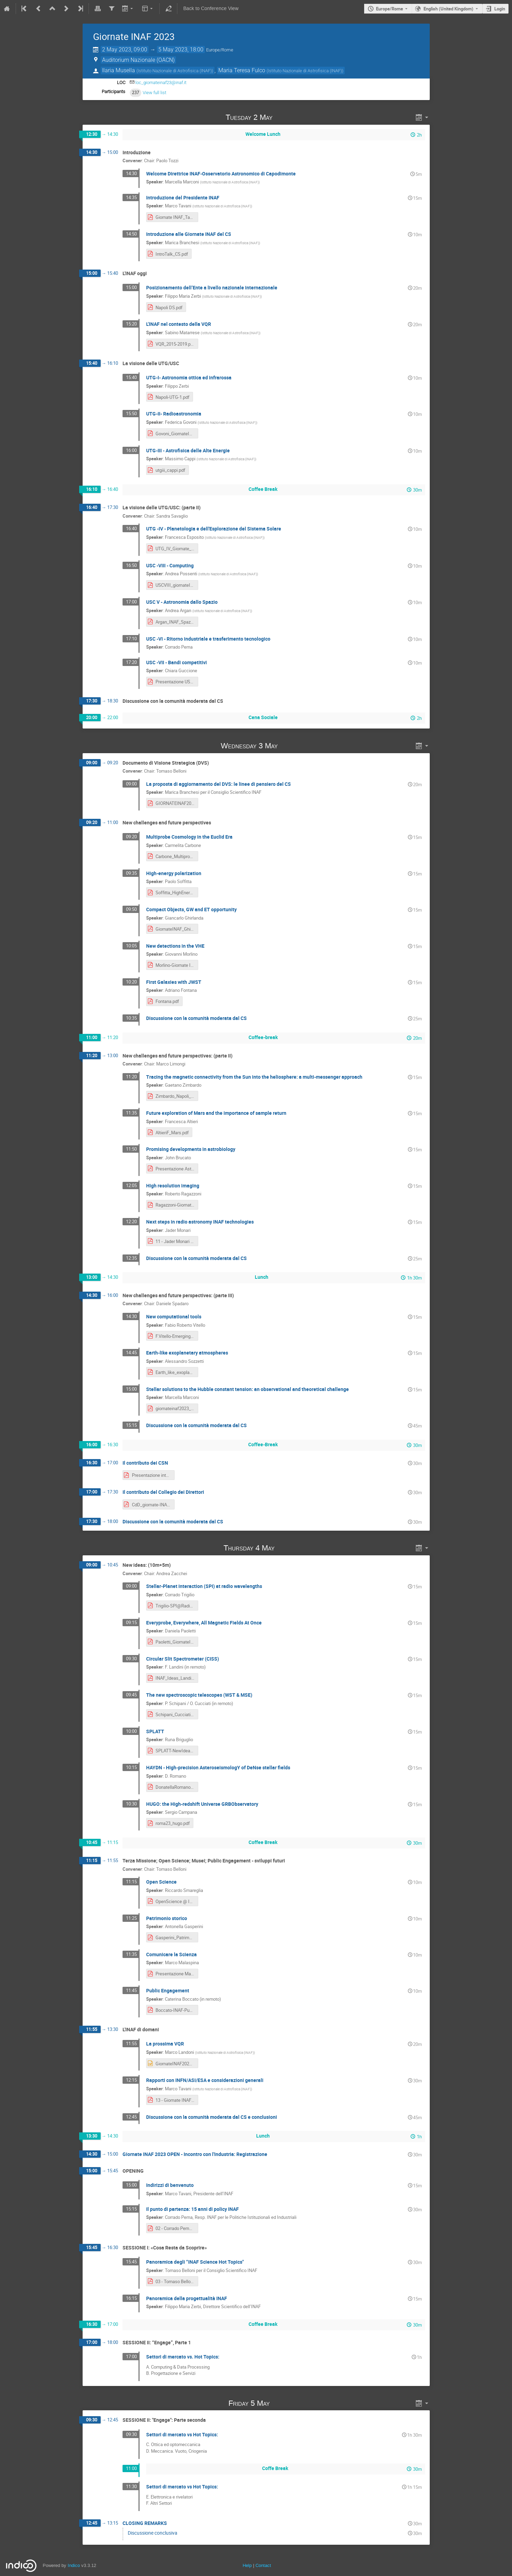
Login (499, 9)
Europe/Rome (389, 9)
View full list (154, 92)
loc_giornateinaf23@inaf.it (160, 82)
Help (247, 2565)
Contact (263, 2565)
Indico (74, 2565)
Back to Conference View (210, 8)
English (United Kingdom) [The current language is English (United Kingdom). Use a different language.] (448, 9)
